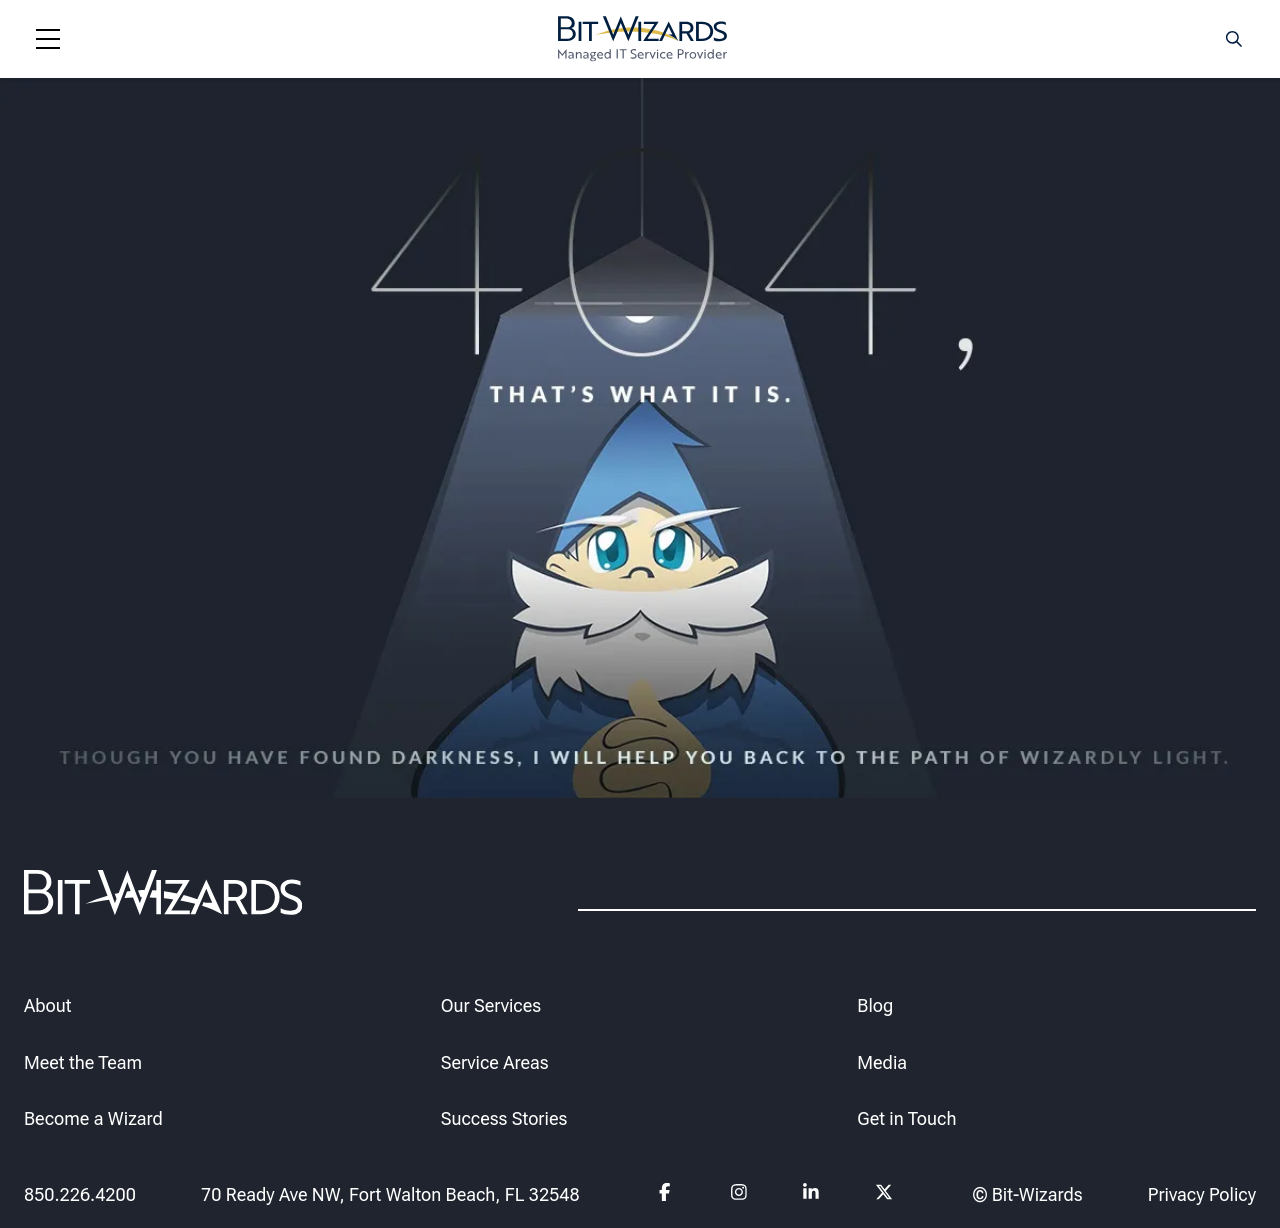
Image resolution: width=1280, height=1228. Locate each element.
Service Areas (495, 1061)
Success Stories (504, 1118)
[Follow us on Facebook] (667, 1195)
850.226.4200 (80, 1193)
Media (882, 1061)
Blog (875, 1004)
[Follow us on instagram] (739, 1195)
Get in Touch (906, 1118)
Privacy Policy (1202, 1193)
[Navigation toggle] (48, 39)
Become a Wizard (93, 1118)
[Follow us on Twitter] (884, 1195)
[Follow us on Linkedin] (811, 1195)
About (47, 1004)
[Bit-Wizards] (642, 39)
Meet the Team (83, 1061)
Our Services (491, 1004)
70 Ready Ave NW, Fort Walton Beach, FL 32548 (390, 1193)
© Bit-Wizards (1028, 1193)
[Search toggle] (1234, 39)
